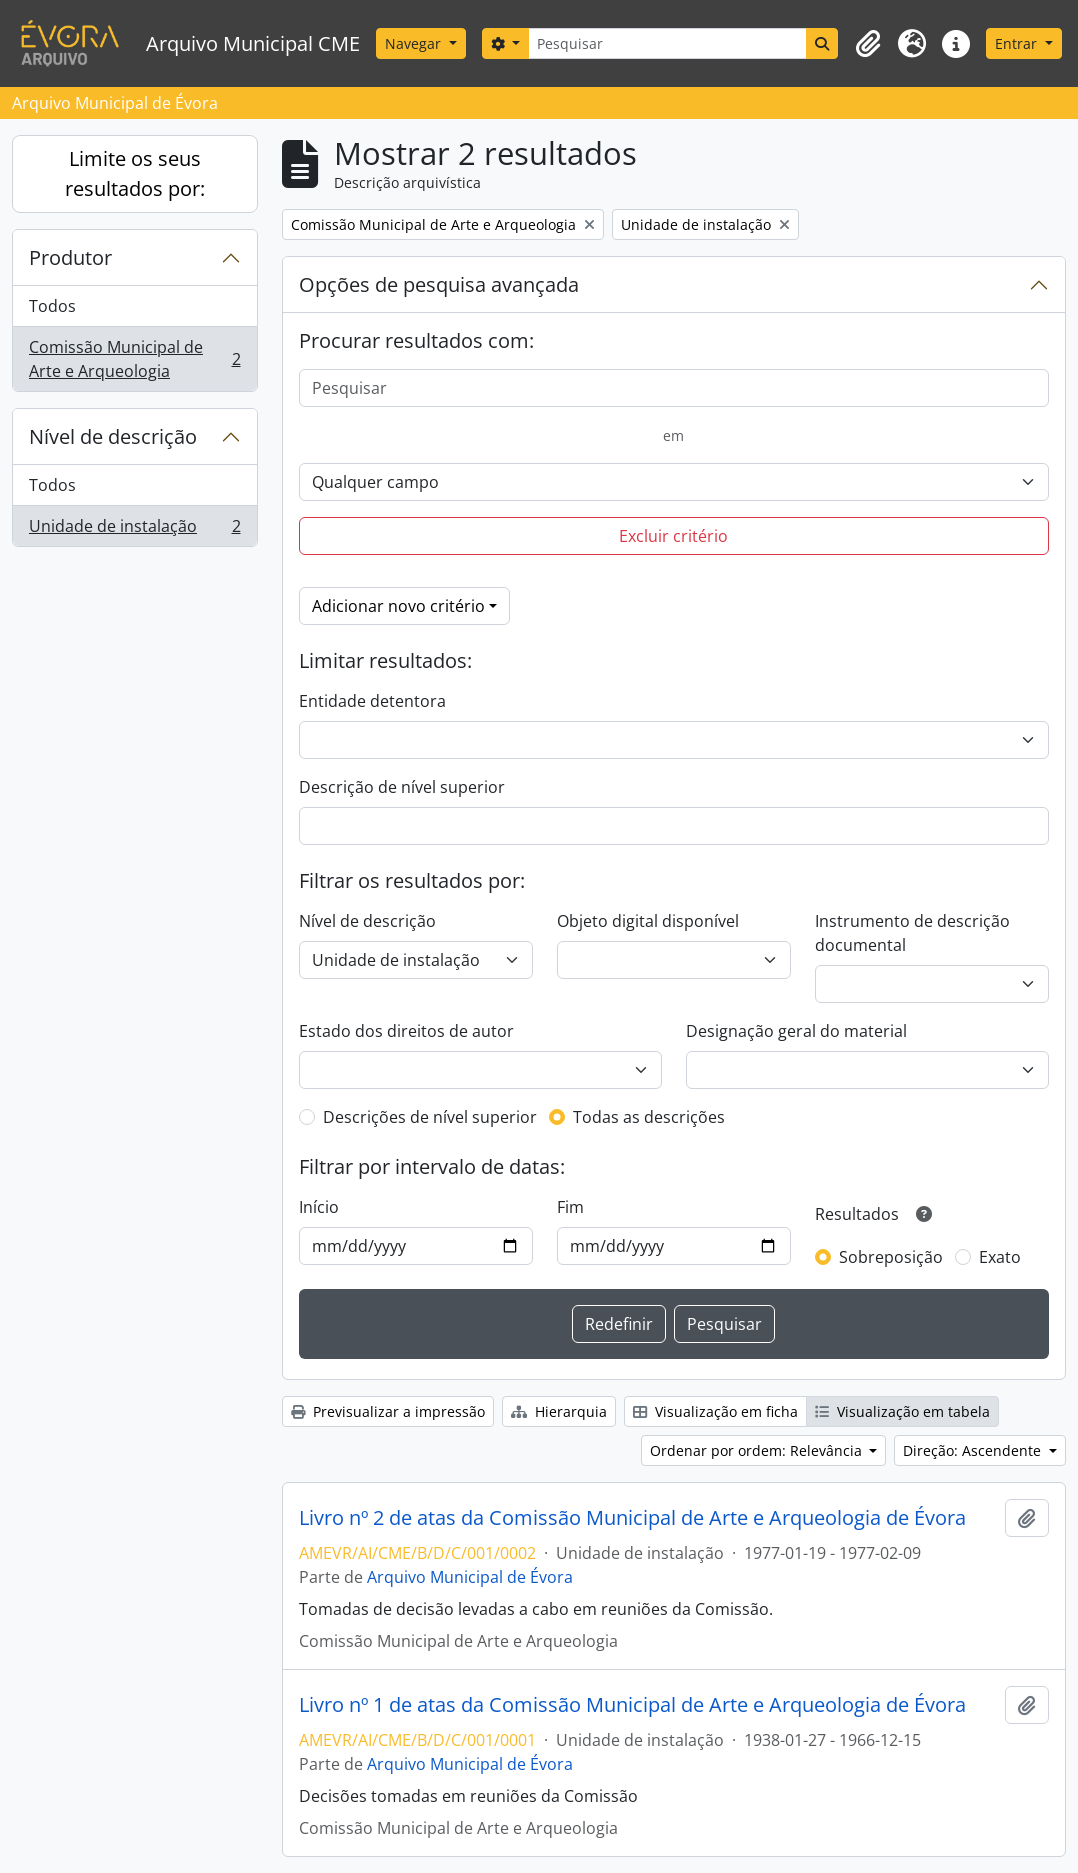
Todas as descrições (649, 1117)
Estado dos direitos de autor (406, 1031)
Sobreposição (891, 1257)
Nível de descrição (113, 436)
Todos (52, 306)
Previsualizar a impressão (388, 1411)
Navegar (415, 43)
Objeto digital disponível (648, 921)
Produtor (70, 257)
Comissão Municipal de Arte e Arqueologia (134, 359)
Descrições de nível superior (430, 1117)
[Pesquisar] (667, 43)
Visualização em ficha (715, 1411)
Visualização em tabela (902, 1411)
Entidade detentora (372, 701)
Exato (1000, 1257)
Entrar (1018, 43)
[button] (868, 44)
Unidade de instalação (134, 530)
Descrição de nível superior (402, 787)
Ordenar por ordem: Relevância (758, 1450)
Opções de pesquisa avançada (439, 284)
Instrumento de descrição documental (912, 933)
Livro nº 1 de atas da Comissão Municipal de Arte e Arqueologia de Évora (632, 1705)
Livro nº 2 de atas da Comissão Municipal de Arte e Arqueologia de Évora (632, 1518)
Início (319, 1207)
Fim (570, 1207)
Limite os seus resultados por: (135, 173)
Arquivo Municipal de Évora (470, 1577)
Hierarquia (559, 1411)
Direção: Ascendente (974, 1450)
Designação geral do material (796, 1031)
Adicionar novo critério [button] (398, 606)
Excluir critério (673, 536)
